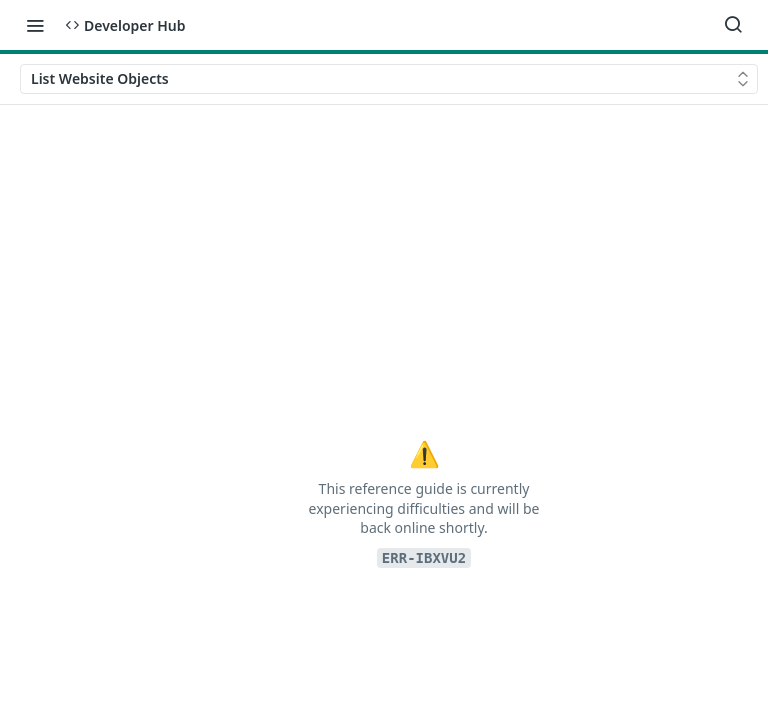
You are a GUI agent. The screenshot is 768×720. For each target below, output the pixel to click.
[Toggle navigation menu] (35, 25)
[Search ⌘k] (733, 25)
